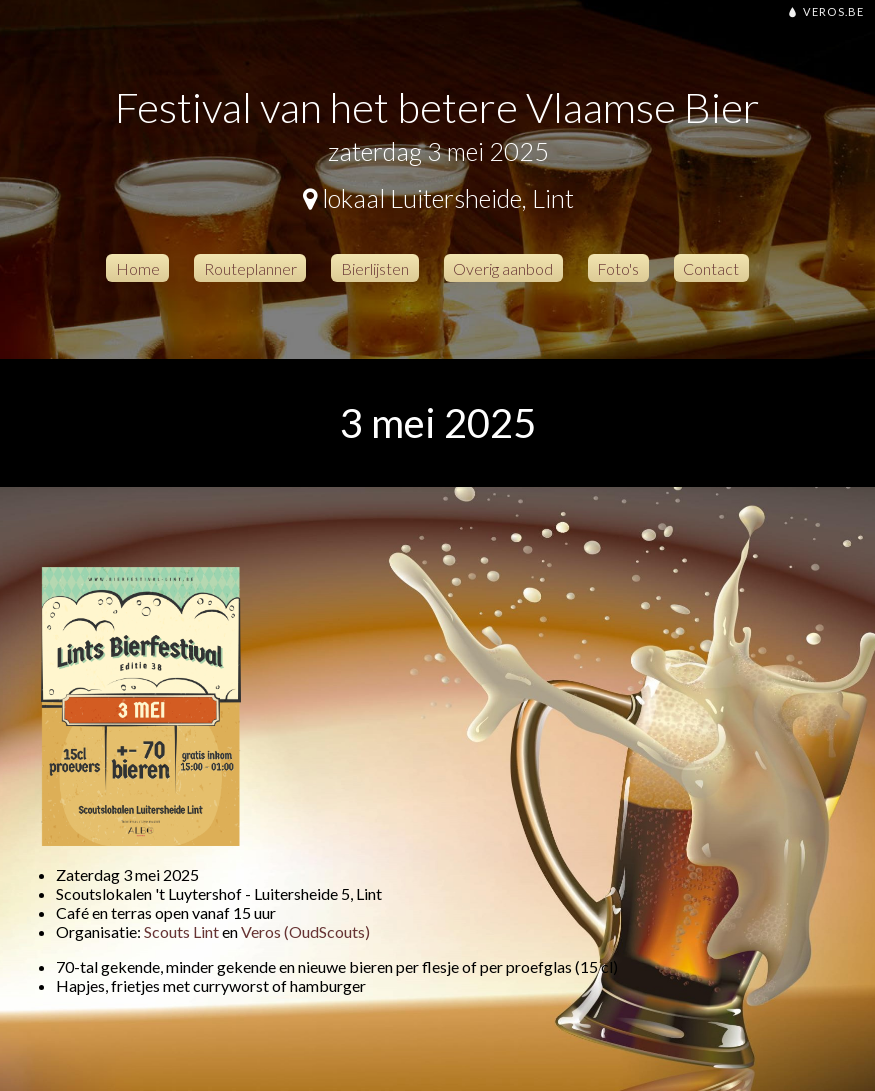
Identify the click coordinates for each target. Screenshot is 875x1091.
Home (138, 267)
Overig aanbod (503, 267)
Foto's (618, 267)
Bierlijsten (375, 267)
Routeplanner (250, 267)
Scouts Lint (181, 931)
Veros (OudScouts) (305, 931)
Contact (711, 267)
